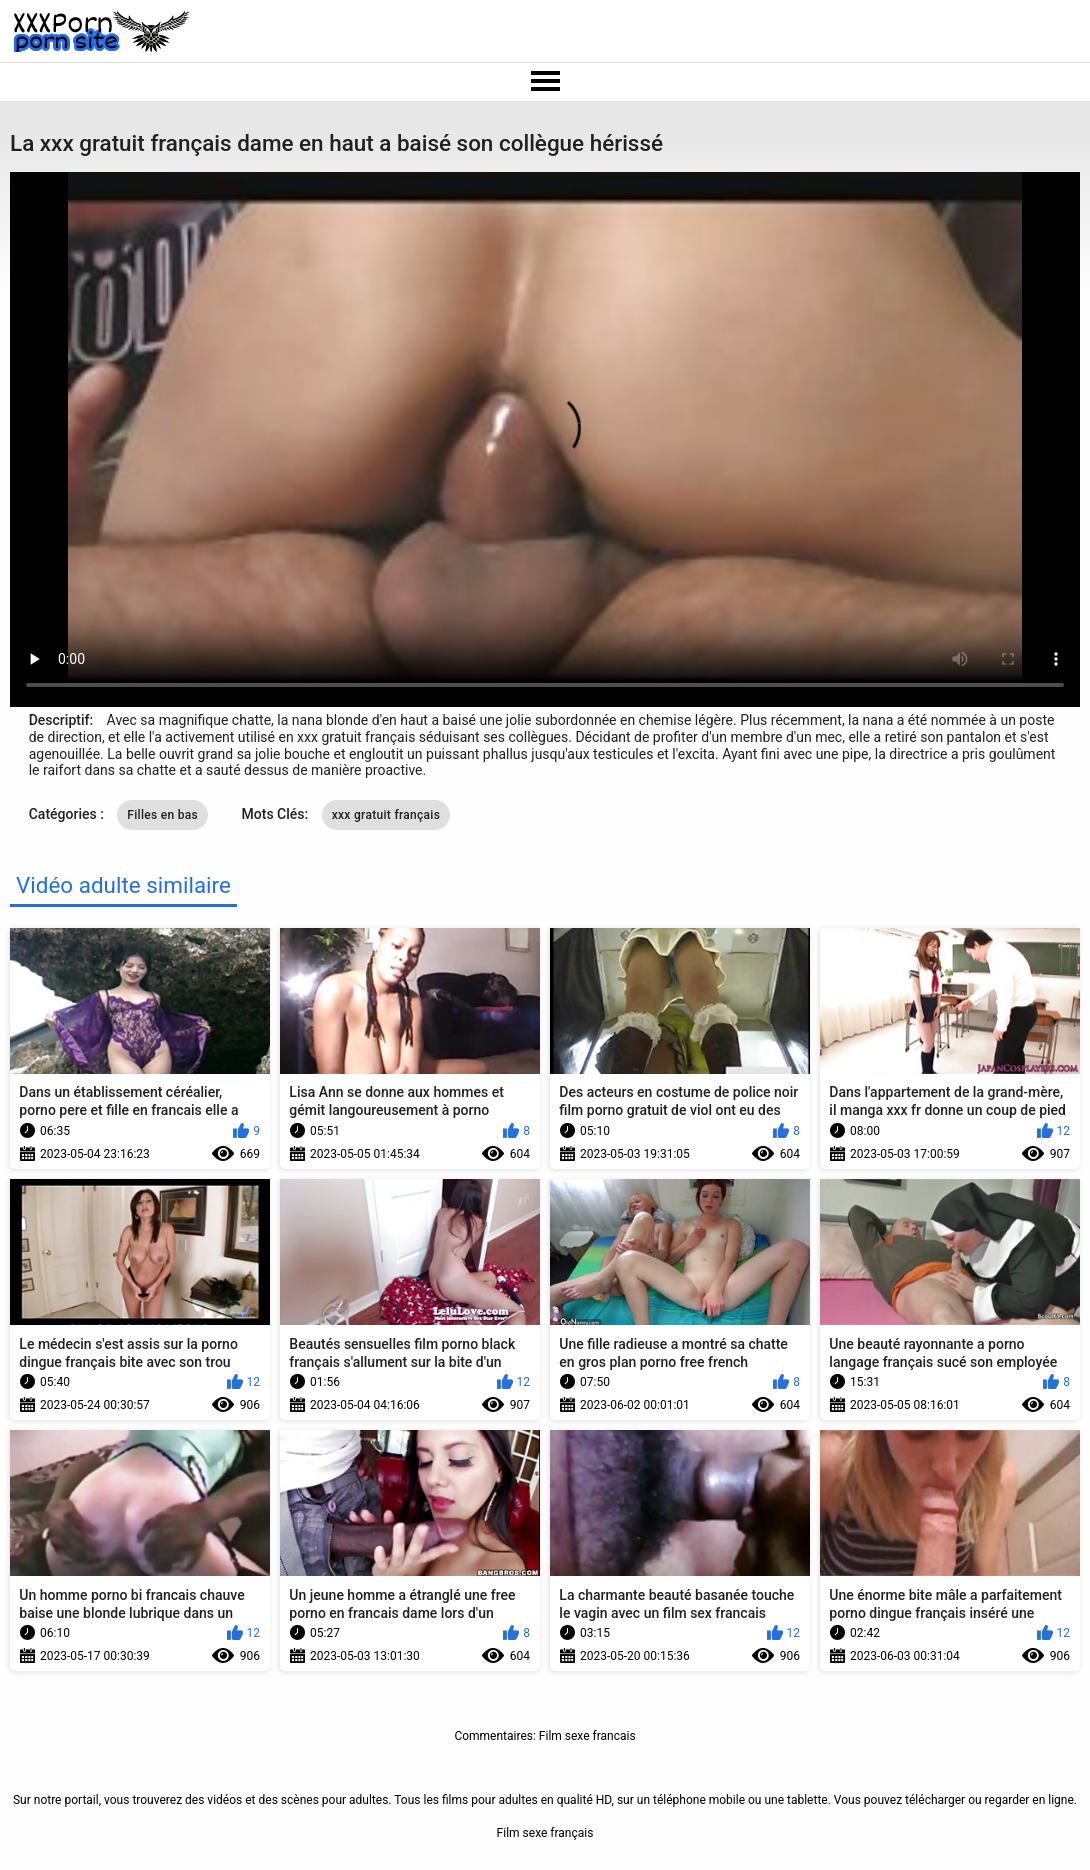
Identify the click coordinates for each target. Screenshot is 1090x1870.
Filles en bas (162, 815)
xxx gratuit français (386, 815)
